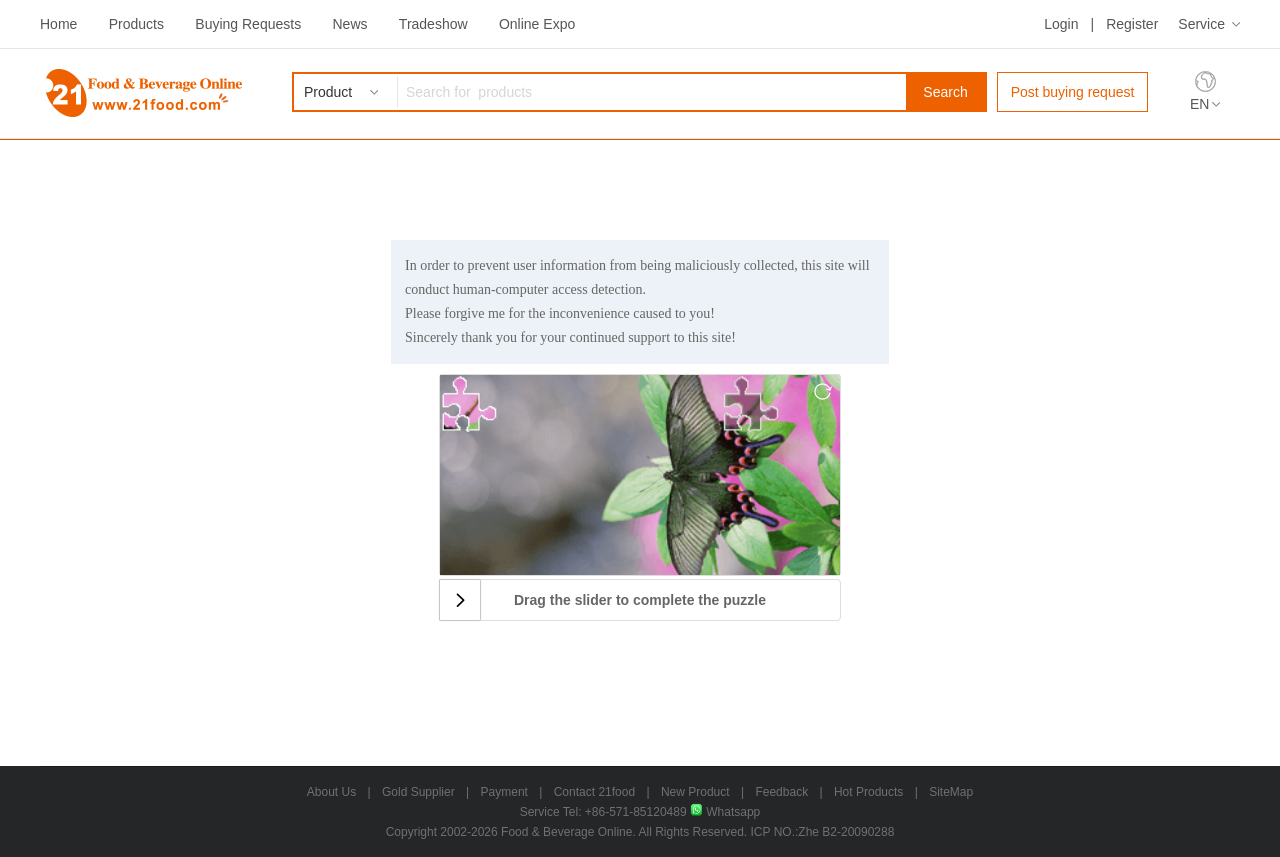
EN (1199, 104)
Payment (504, 792)
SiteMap (951, 792)
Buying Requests (248, 24)
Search (945, 92)
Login (1061, 24)
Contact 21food (594, 792)
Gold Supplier (418, 792)
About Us (331, 792)
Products (136, 24)
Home (58, 24)
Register (1132, 24)
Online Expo (537, 24)
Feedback (781, 792)
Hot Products (868, 792)
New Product (695, 792)
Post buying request (1073, 92)
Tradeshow (433, 24)
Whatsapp (725, 812)
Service (1201, 24)
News (349, 24)
